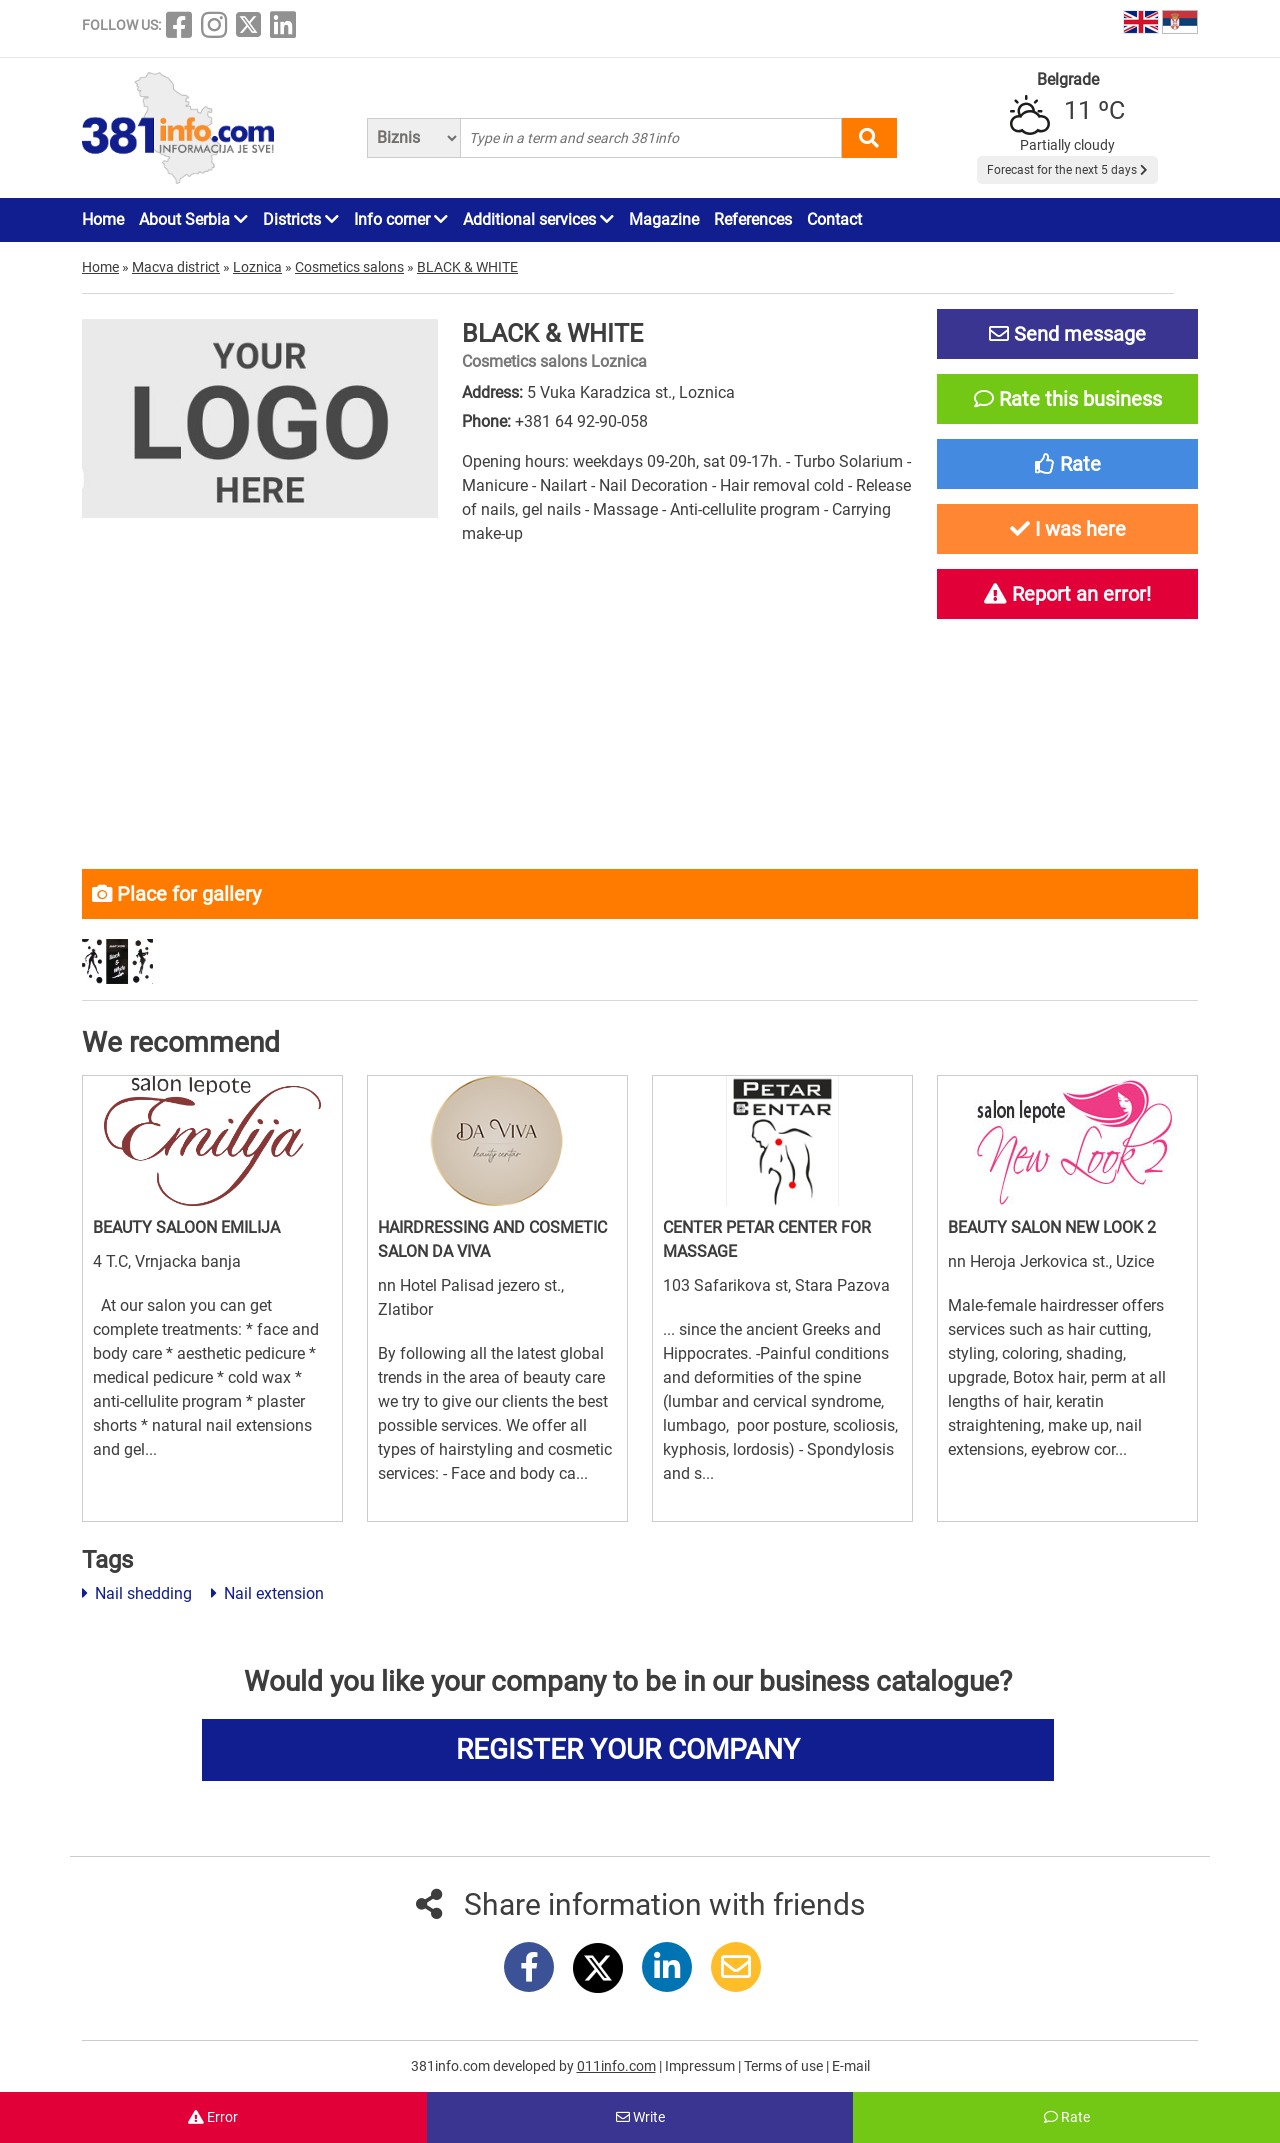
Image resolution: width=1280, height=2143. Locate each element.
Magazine (664, 219)
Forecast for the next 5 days (1067, 170)
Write (640, 2117)
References (753, 219)
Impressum (701, 2066)
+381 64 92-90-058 (581, 421)
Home (103, 219)
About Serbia (193, 219)
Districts (301, 219)
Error (213, 2117)
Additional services (538, 219)
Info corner (401, 219)
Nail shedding (137, 1593)
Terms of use (785, 2066)
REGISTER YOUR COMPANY (628, 1749)
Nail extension (267, 1593)
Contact (834, 219)
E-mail (851, 2066)
